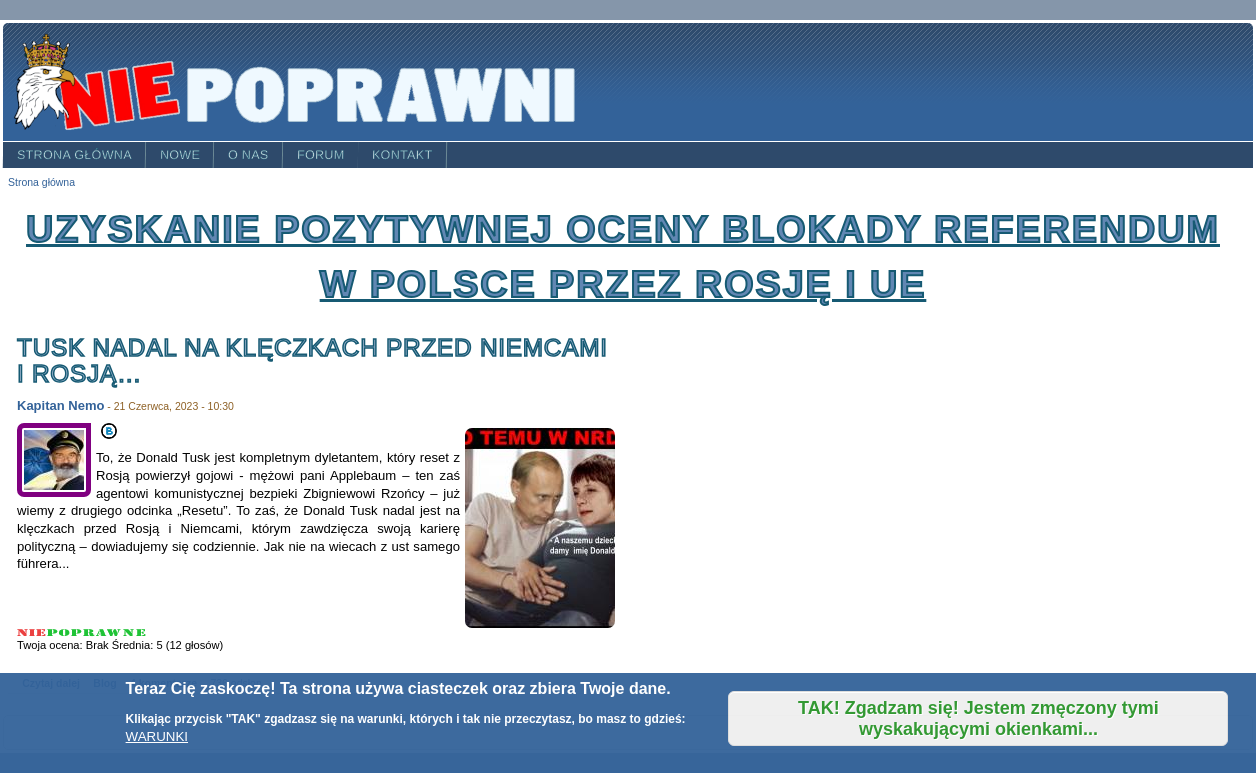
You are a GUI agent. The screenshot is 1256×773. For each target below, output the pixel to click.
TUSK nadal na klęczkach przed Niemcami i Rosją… (312, 360)
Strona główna (74, 155)
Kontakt (402, 155)
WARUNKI (157, 736)
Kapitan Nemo (60, 405)
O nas (248, 155)
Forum (321, 155)
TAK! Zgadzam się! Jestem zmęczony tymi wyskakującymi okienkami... (978, 718)
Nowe (180, 155)
